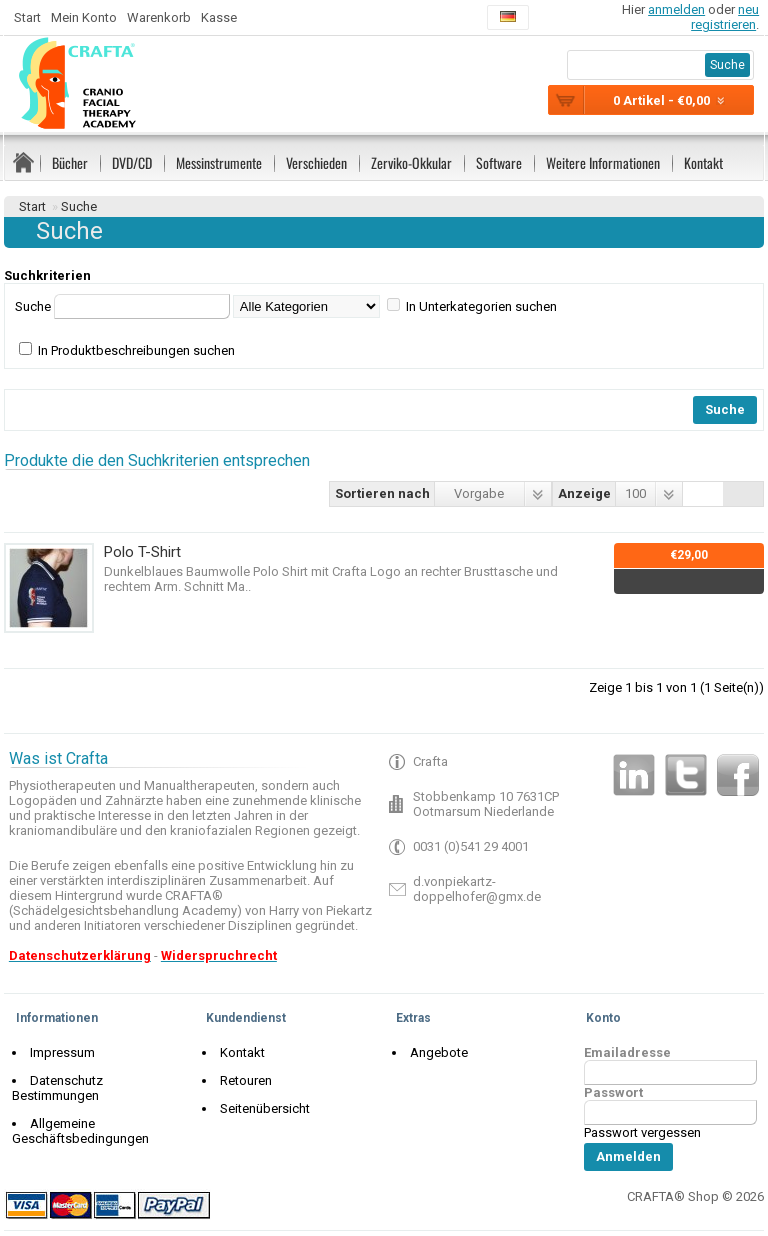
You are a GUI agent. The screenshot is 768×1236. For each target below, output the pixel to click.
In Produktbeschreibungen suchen (136, 350)
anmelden (676, 9)
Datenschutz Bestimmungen (106, 1080)
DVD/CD (132, 162)
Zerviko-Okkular (411, 162)
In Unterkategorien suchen (481, 306)
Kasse (219, 17)
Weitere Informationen (603, 162)
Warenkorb (159, 17)
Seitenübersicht (260, 1108)
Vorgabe (479, 493)
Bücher (70, 162)
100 (635, 493)
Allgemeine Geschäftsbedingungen (80, 1116)
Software (499, 162)
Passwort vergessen (642, 1132)
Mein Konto (84, 17)
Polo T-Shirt (142, 552)
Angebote (434, 1052)
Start (27, 17)
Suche (79, 206)
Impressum (57, 1052)
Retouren (241, 1080)
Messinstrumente (219, 162)
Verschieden (316, 162)
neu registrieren (725, 17)
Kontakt (703, 162)
